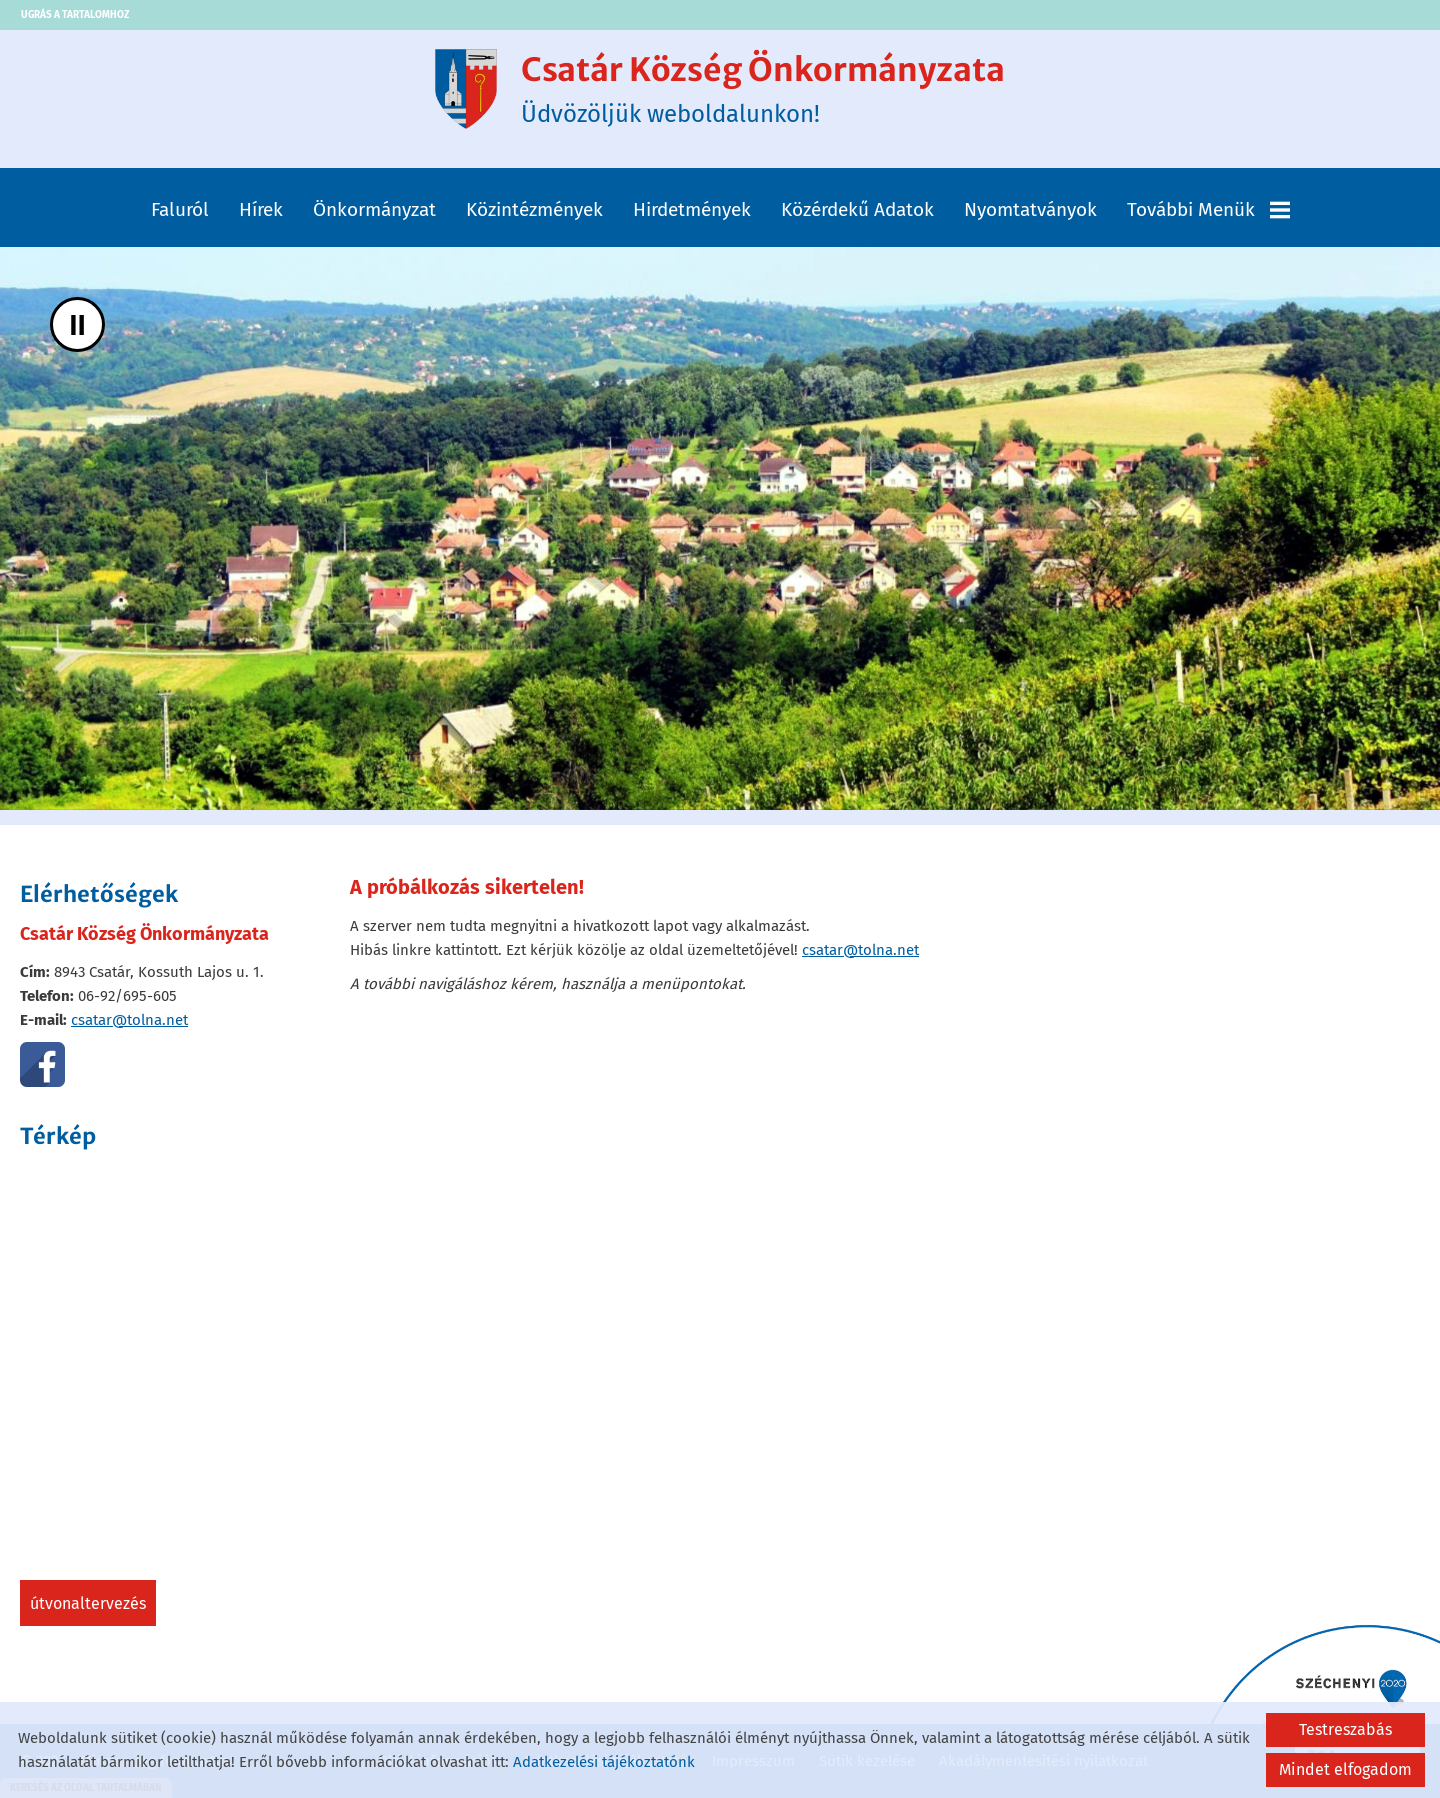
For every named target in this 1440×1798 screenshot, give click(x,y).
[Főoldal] (466, 89)
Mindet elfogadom (1345, 1769)
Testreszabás (1345, 1729)
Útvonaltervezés (88, 1603)
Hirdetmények (692, 209)
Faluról (180, 209)
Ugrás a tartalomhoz (75, 15)
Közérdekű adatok (857, 209)
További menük (1208, 209)
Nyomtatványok (1030, 209)
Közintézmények (534, 209)
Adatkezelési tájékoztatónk (604, 1762)
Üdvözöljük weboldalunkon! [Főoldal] (763, 89)
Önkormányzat (374, 209)
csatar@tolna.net (129, 1020)
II (77, 324)
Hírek (261, 209)
